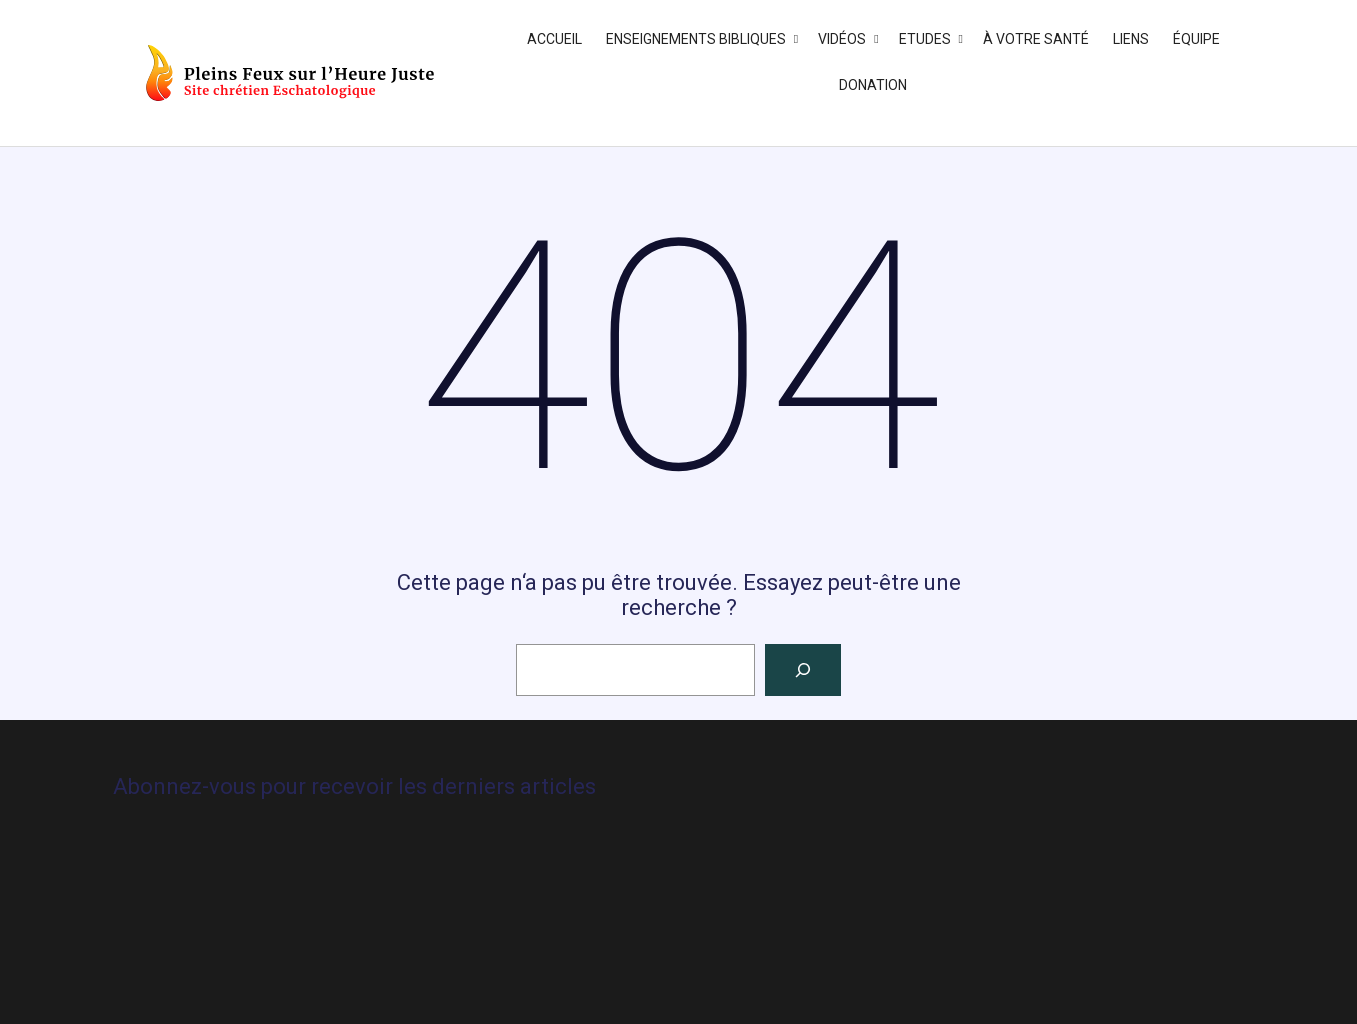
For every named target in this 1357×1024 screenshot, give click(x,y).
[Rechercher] (803, 670)
